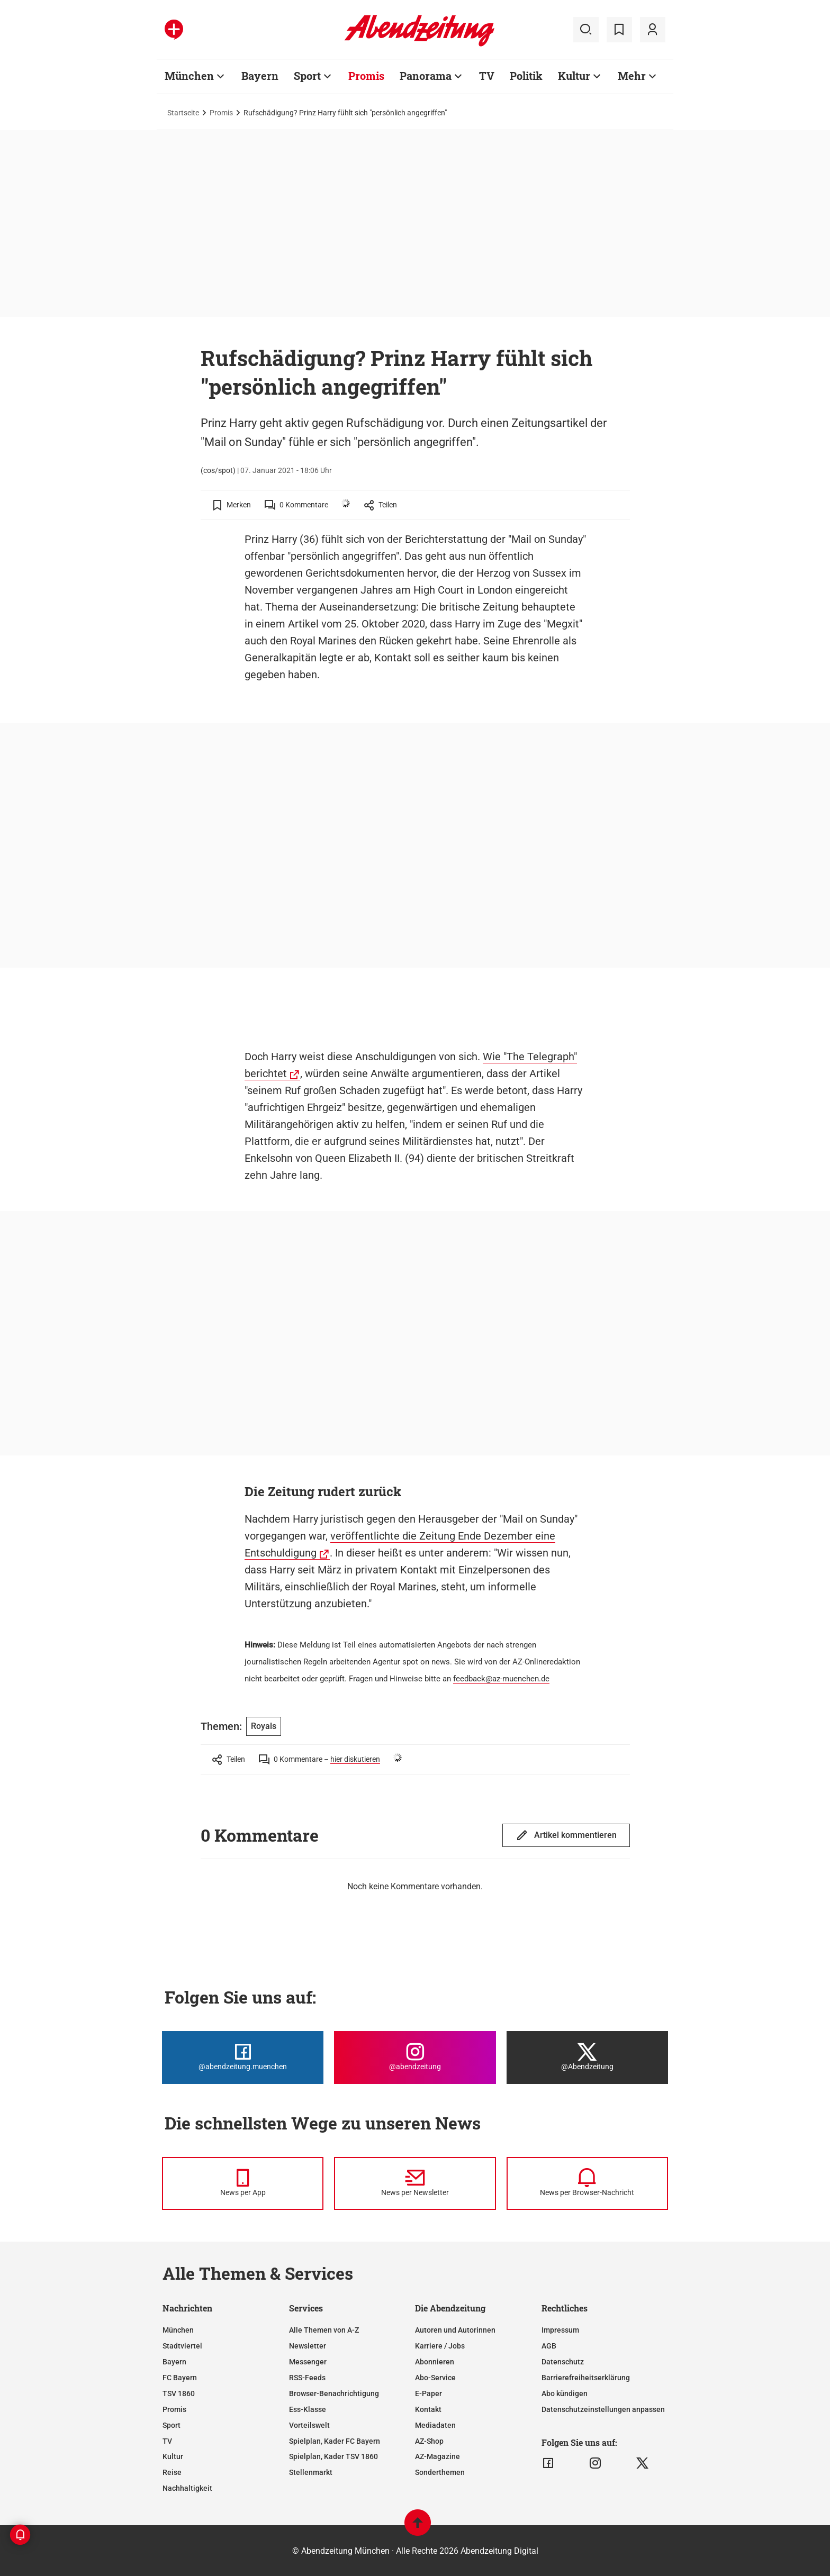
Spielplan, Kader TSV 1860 (333, 2456)
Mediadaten (435, 2425)
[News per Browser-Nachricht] (587, 2183)
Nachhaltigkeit (187, 2488)
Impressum (560, 2330)
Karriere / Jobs (440, 2346)
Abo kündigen (565, 2393)
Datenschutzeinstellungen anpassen (603, 2409)
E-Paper (428, 2393)
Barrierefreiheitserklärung (586, 2377)
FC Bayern (180, 2377)
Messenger (308, 2361)
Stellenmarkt (310, 2472)
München (189, 76)
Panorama (426, 76)
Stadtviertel (182, 2346)
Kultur (574, 76)
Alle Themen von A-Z (324, 2330)
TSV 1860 (179, 2393)
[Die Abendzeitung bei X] (587, 2057)
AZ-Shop (429, 2441)
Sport (307, 76)
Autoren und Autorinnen (455, 2330)
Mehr (632, 76)
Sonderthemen (440, 2472)
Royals (263, 1726)
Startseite (183, 112)
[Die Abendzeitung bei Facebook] (242, 2057)
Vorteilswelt (309, 2425)
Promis (366, 76)
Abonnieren (434, 2361)
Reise (172, 2472)
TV (486, 76)
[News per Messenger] (242, 2183)
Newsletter (307, 2346)
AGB (549, 2346)
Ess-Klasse (307, 2409)
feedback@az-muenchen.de (501, 1678)
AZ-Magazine (437, 2456)
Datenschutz (563, 2361)
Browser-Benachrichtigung (334, 2393)
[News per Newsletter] (414, 2183)
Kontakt (428, 2409)
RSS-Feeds (307, 2377)
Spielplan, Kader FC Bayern (334, 2441)
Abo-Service (435, 2377)
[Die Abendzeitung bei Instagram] (414, 2057)
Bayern (259, 76)
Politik (526, 76)
